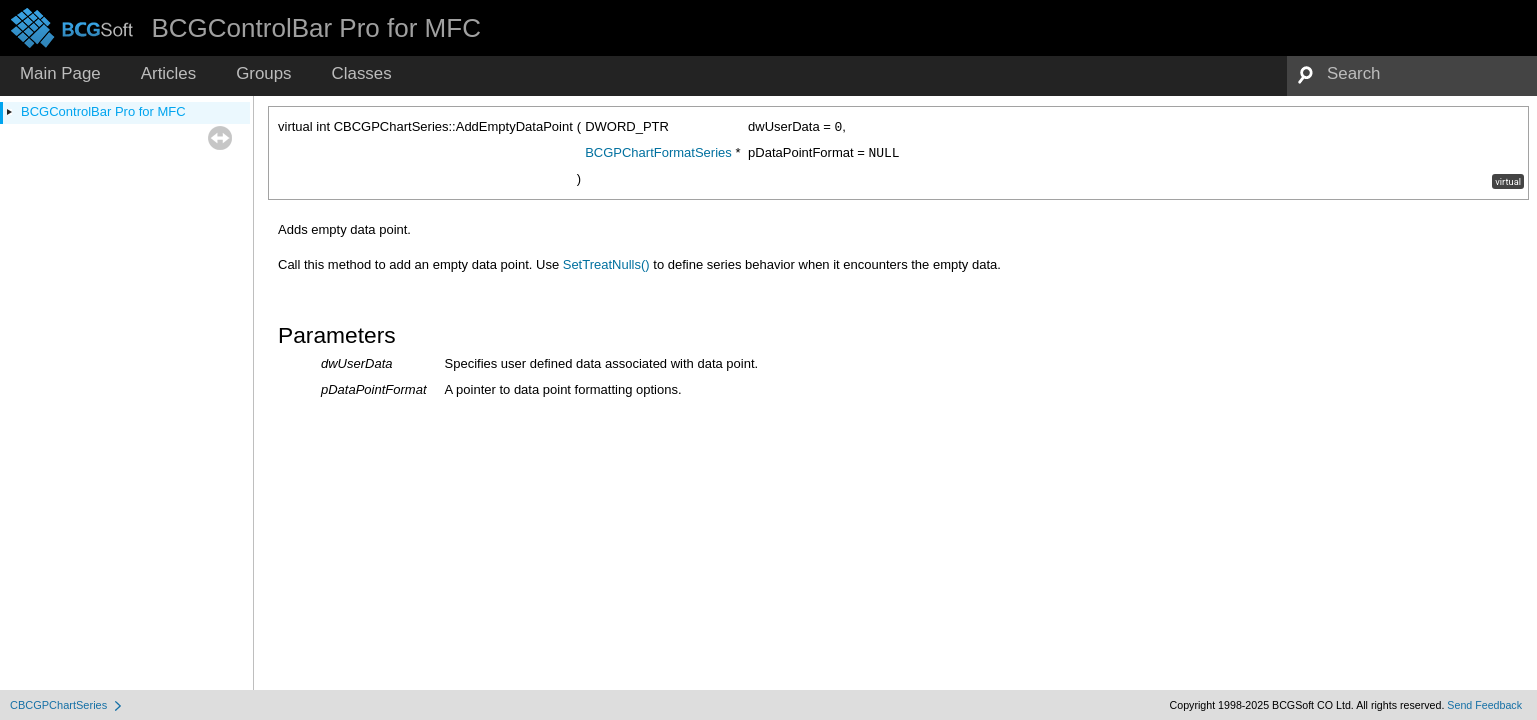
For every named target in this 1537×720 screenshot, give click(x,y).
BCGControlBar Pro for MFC (103, 111)
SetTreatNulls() (606, 264)
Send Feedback (1484, 705)
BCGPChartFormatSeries (658, 152)
